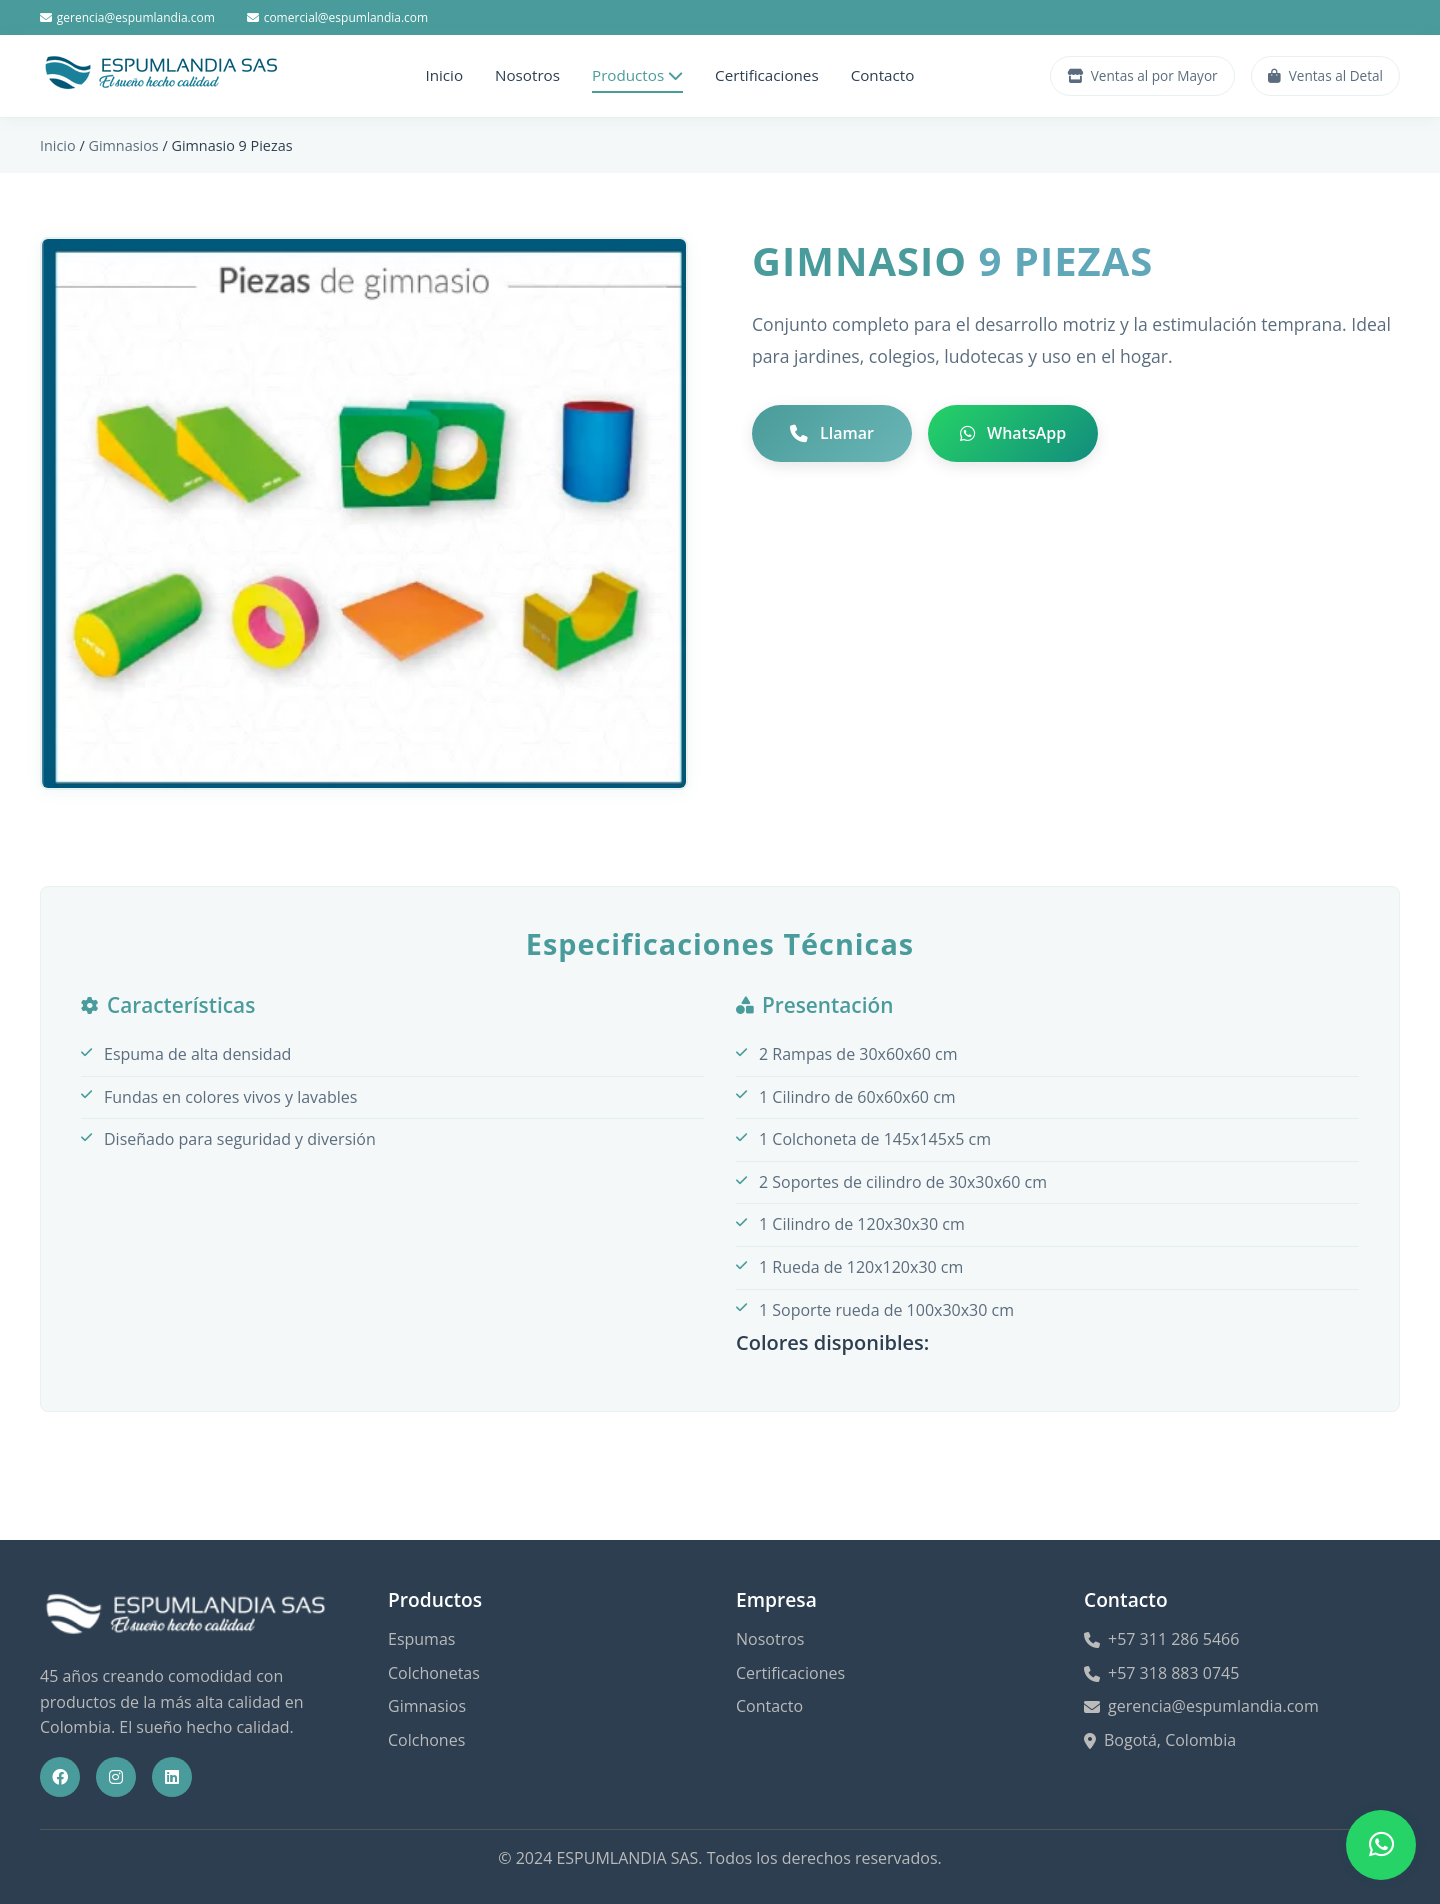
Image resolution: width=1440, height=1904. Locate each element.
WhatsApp (1013, 433)
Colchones (426, 1740)
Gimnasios (123, 145)
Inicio (444, 75)
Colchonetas (434, 1673)
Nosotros (527, 75)
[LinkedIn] (172, 1777)
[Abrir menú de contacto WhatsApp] (1381, 1845)
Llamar (832, 433)
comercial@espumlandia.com (337, 17)
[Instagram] (116, 1777)
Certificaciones (767, 75)
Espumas (421, 1639)
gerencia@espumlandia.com (127, 17)
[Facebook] (60, 1777)
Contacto (883, 75)
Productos (637, 75)
